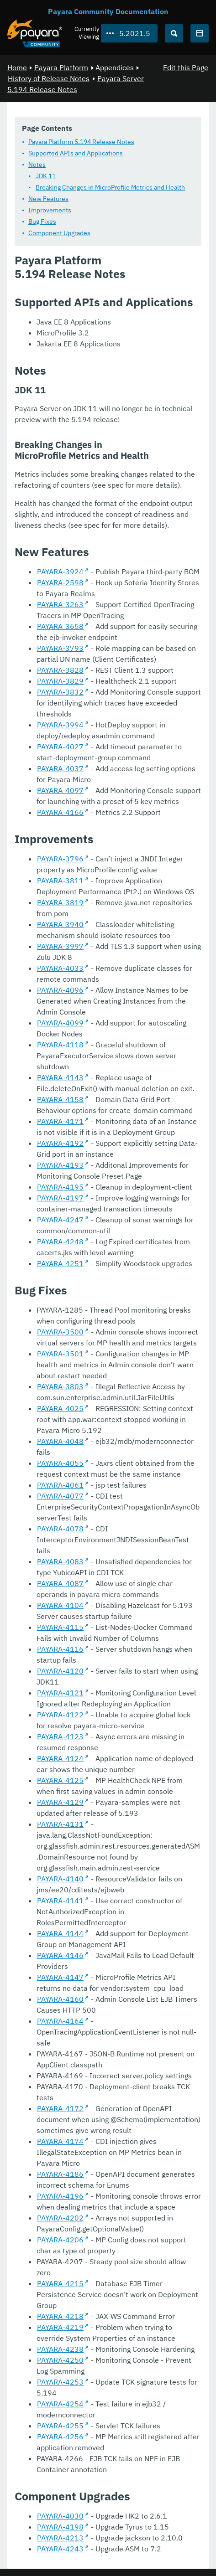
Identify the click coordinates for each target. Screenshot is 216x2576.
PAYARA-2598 (60, 582)
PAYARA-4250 (60, 2360)
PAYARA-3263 (60, 604)
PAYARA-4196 (60, 2195)
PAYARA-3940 (60, 924)
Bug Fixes (42, 221)
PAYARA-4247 (60, 1219)
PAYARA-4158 (60, 1099)
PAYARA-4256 (60, 2436)
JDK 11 (46, 176)
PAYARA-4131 (60, 1824)
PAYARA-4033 (60, 968)
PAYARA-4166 (60, 812)
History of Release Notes (49, 78)
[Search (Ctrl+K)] (174, 33)
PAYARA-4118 (60, 1044)
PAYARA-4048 (60, 1441)
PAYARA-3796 (60, 858)
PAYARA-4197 (60, 1197)
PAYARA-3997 (60, 946)
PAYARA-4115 (60, 1627)
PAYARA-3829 (60, 680)
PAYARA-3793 (60, 648)
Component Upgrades (59, 233)
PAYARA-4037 (60, 768)
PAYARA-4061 (60, 1484)
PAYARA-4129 (60, 1802)
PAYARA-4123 (60, 1736)
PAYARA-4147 (60, 1977)
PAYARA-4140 (60, 1878)
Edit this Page (185, 67)
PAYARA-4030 (60, 2515)
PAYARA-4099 (60, 1022)
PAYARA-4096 (60, 989)
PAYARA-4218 (60, 2316)
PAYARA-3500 (60, 1331)
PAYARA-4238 (60, 2349)
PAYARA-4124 (60, 1758)
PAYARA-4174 (60, 2141)
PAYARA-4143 (60, 1077)
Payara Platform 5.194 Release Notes (81, 142)
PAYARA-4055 (60, 1463)
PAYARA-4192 (60, 1143)
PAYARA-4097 (60, 790)
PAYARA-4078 (60, 1528)
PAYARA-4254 (60, 2403)
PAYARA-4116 (60, 1649)
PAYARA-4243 (60, 2548)
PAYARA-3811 (60, 880)
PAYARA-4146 (60, 1955)
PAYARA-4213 (60, 2537)
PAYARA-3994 (60, 724)
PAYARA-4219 (60, 2327)
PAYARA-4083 (60, 1561)
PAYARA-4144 (60, 1933)
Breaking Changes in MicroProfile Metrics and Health (110, 187)
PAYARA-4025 (60, 1408)
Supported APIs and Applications (75, 153)
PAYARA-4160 (60, 1999)
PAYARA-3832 (60, 691)
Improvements (49, 210)
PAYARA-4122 (60, 1714)
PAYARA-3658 (60, 626)
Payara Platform (61, 67)
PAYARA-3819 (60, 902)
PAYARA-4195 (60, 1186)
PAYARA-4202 (60, 2217)
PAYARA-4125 (60, 1780)
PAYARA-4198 (60, 2526)
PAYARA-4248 (60, 1241)
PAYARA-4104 (60, 1605)
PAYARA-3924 (60, 571)
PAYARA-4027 (60, 746)
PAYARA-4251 (60, 1263)
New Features (48, 199)
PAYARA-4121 (60, 1692)
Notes (37, 164)
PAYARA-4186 (60, 2174)
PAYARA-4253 (60, 2381)
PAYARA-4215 (60, 2283)
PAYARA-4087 (60, 1583)
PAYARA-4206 (60, 2239)
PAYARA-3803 (60, 1386)
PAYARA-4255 (60, 2425)
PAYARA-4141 (60, 1900)
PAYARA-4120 (60, 1670)
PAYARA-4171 (60, 1121)
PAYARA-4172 (60, 2108)
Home (17, 67)
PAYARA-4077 (60, 1495)
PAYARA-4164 (60, 2020)
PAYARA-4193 (60, 1165)
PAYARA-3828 (60, 670)
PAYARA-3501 (60, 1353)
